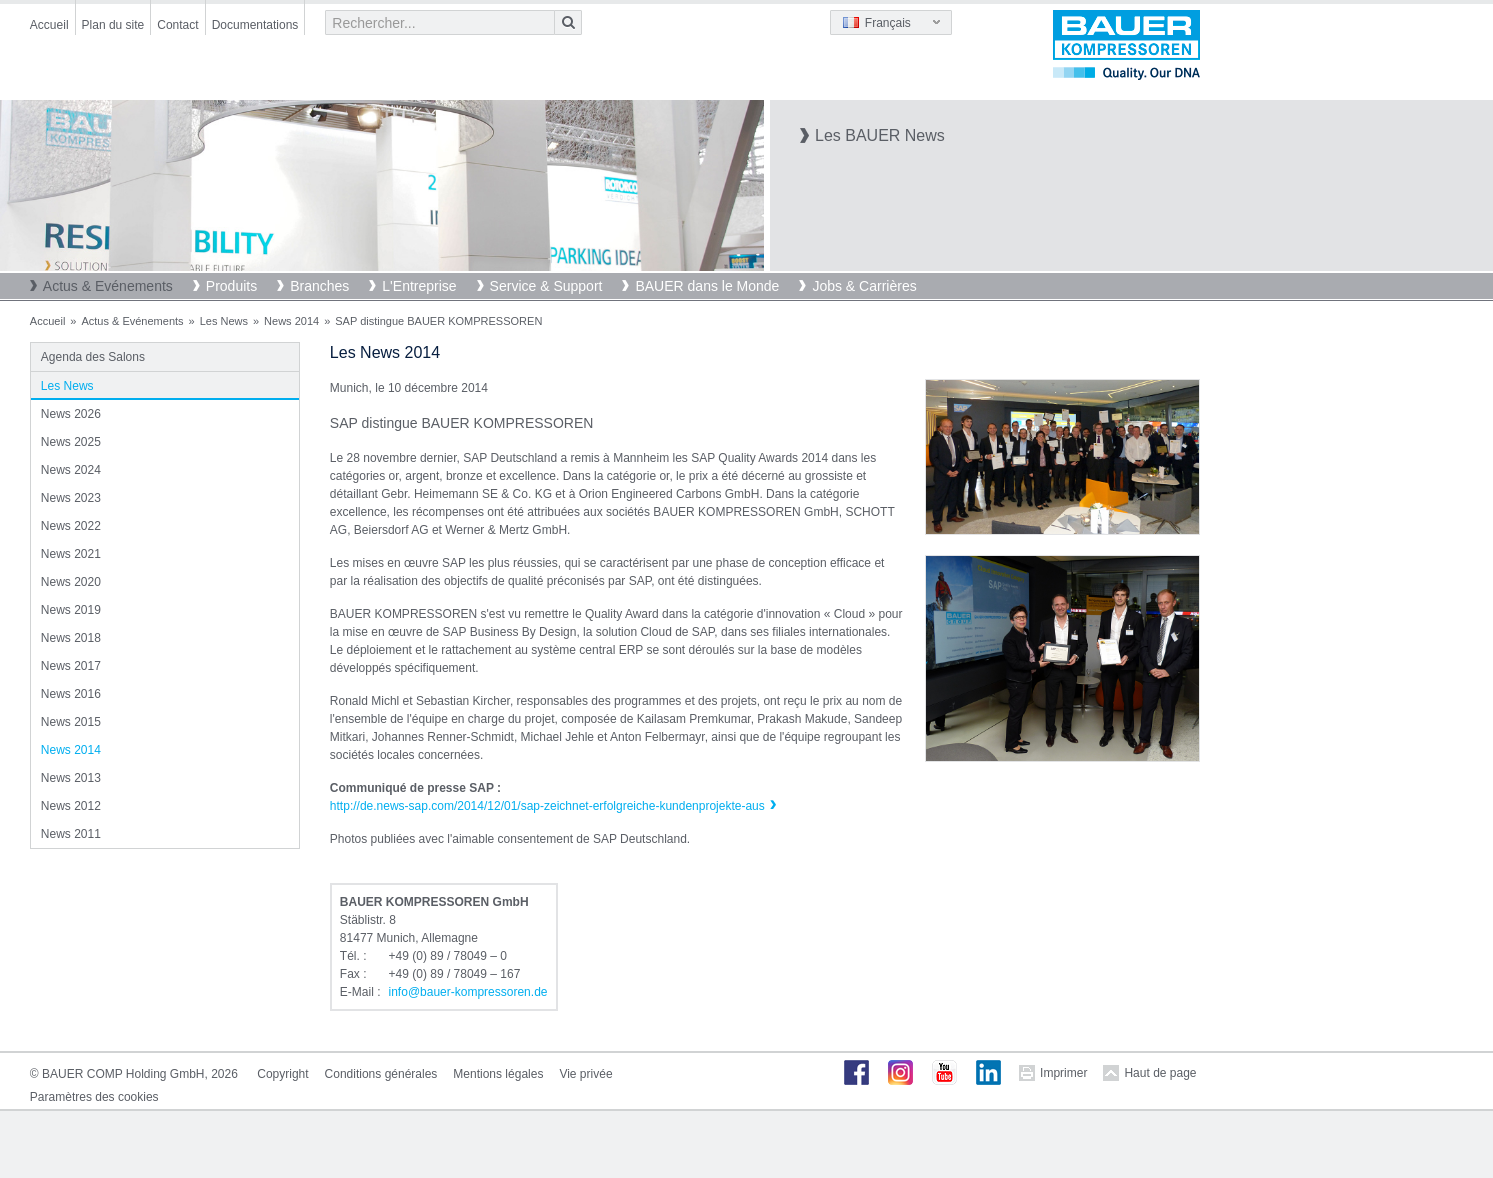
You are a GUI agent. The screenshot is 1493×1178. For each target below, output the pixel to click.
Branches (319, 286)
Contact (177, 25)
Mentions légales (498, 1074)
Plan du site (113, 25)
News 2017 (71, 666)
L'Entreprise (419, 286)
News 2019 (71, 610)
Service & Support (546, 286)
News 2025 (71, 442)
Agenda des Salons (93, 357)
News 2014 (291, 321)
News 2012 (71, 806)
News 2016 (71, 694)
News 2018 (71, 638)
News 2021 (71, 554)
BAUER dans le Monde (707, 286)
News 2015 (71, 722)
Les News (224, 321)
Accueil (49, 25)
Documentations (255, 25)
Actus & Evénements (108, 286)
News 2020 (71, 582)
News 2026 (71, 414)
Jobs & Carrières (864, 286)
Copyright (282, 1074)
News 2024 (71, 470)
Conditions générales (381, 1074)
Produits (231, 286)
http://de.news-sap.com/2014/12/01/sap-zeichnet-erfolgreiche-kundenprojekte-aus (547, 806)
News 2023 (71, 498)
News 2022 (71, 526)
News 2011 (71, 834)
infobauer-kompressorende (468, 992)
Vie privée (585, 1074)
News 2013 (71, 778)
